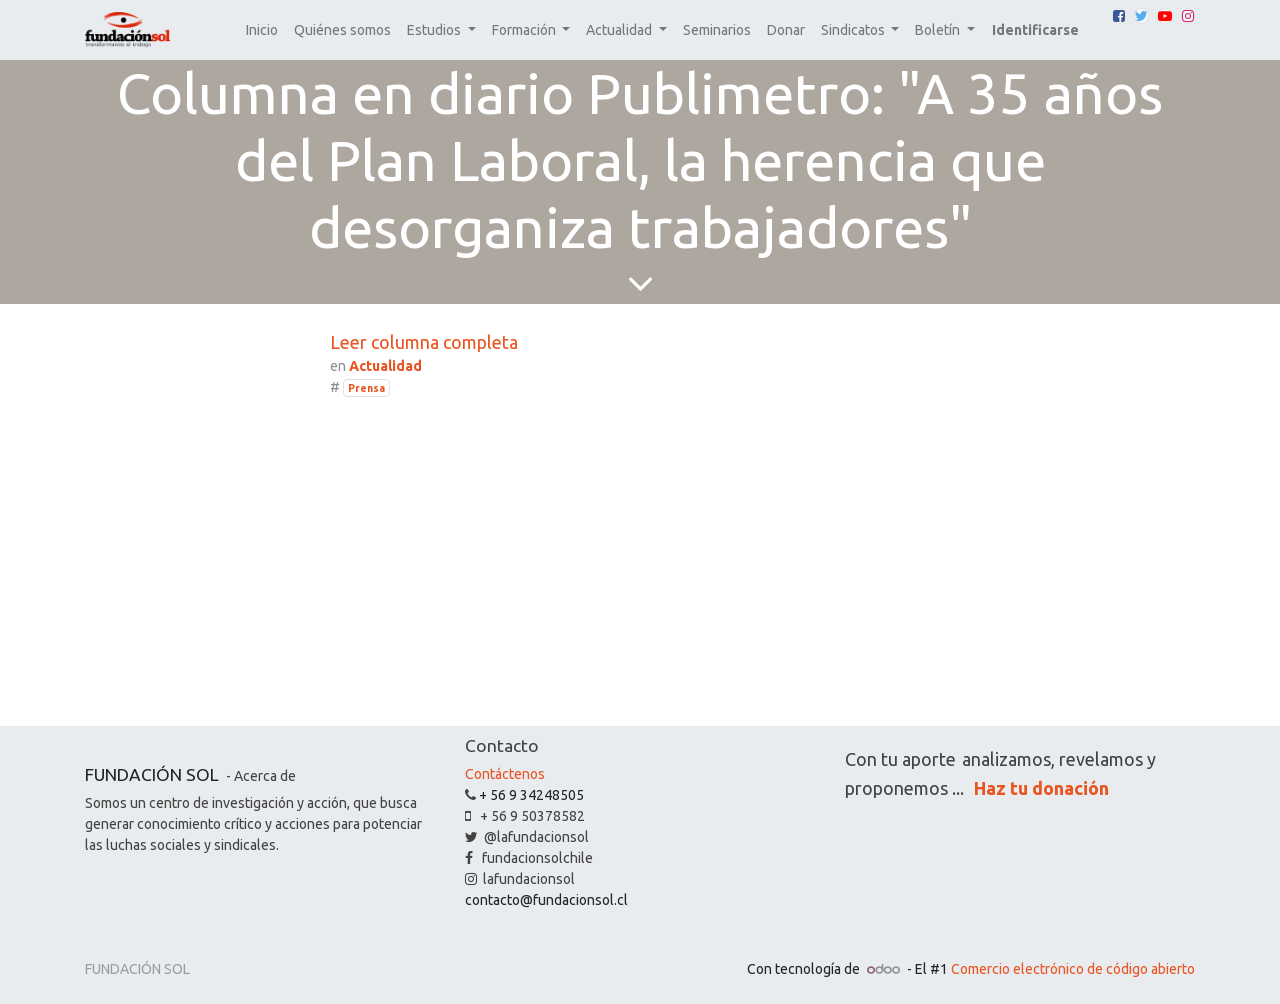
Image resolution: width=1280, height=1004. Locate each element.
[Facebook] (1119, 16)
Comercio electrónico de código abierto (1073, 969)
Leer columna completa (424, 342)
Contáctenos (505, 774)
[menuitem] (262, 30)
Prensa (366, 388)
